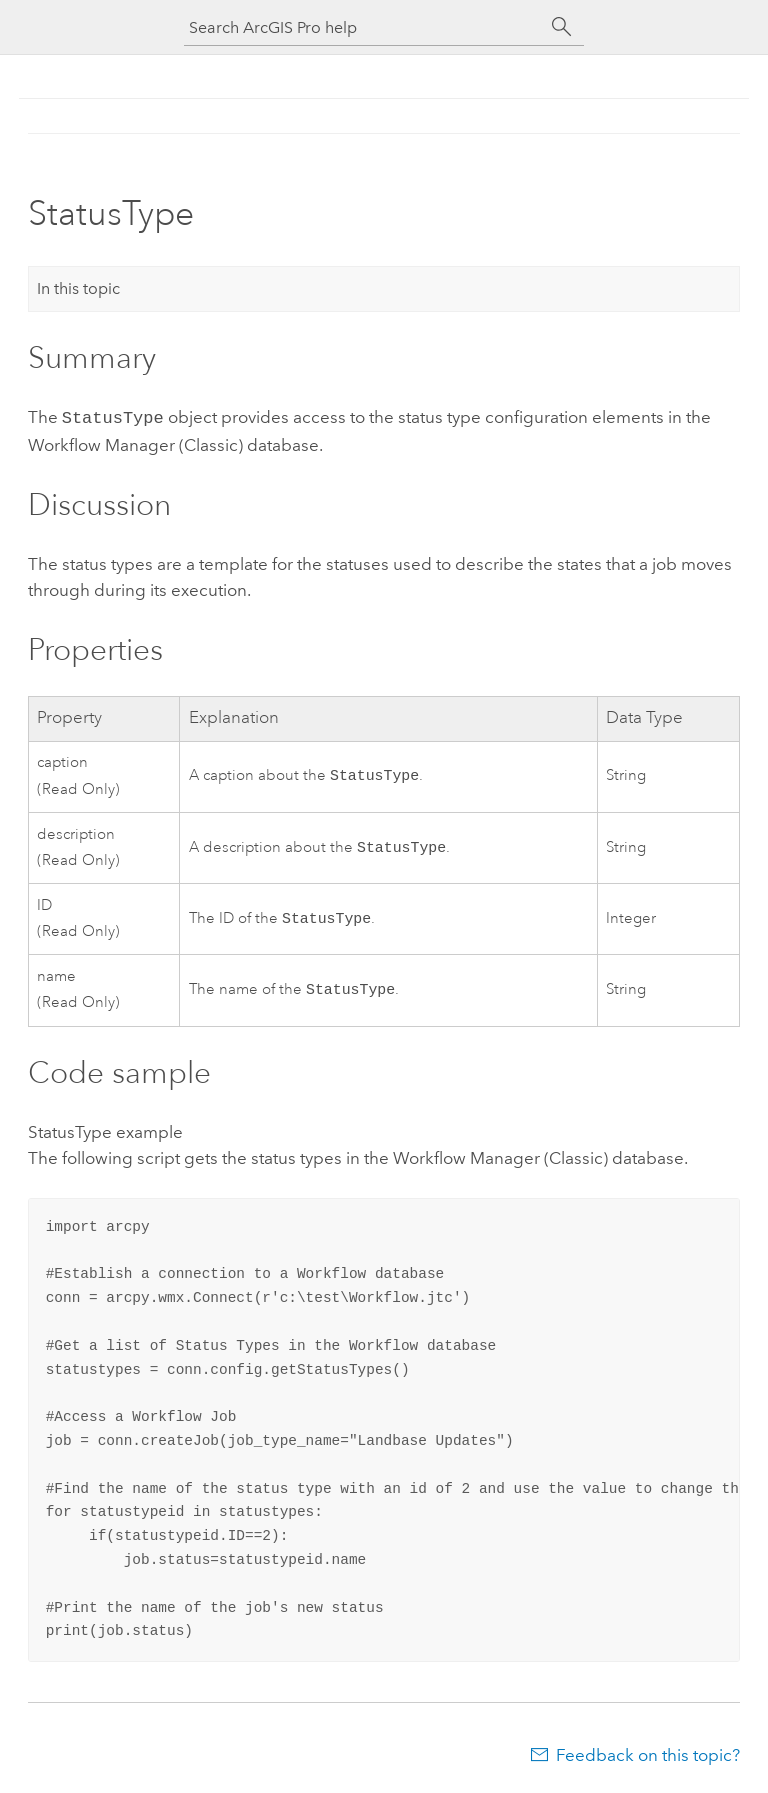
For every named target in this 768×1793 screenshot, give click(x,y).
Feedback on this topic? (648, 1753)
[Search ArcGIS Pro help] (364, 27)
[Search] (562, 27)
